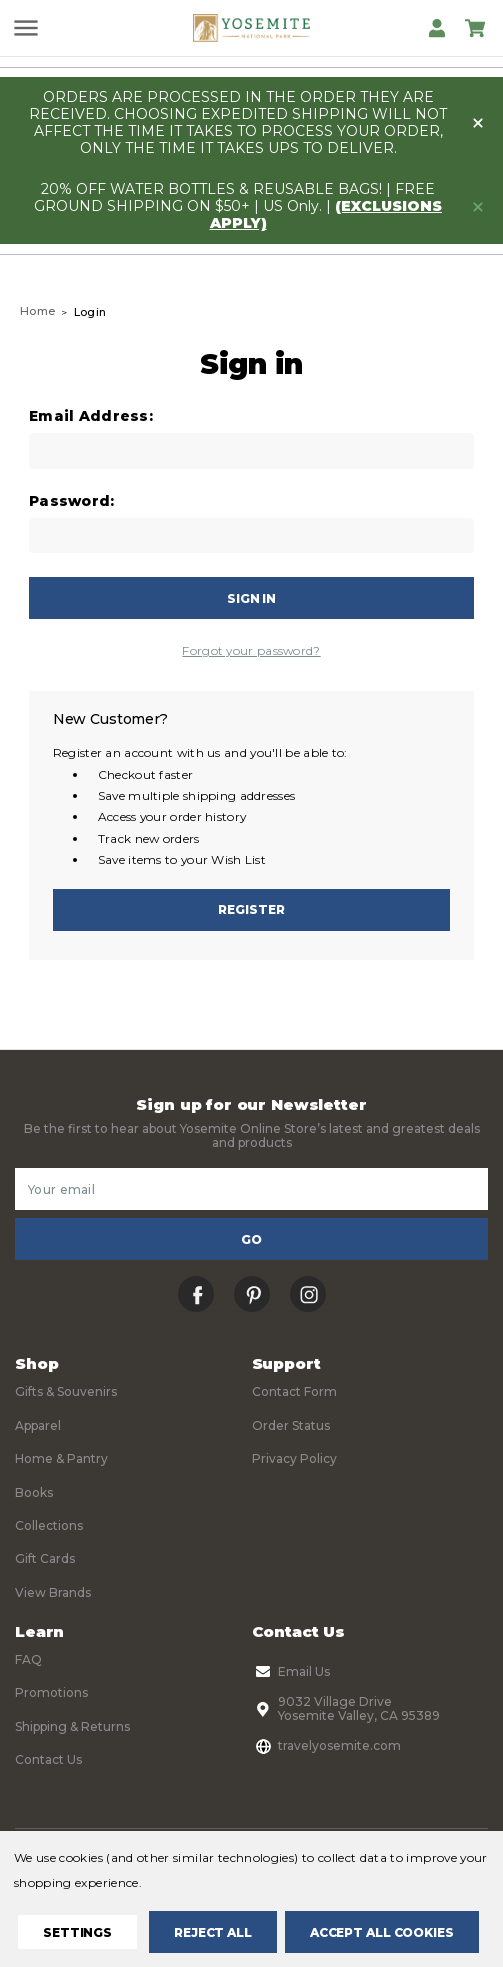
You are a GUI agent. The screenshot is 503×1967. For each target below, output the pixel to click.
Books (34, 1492)
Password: (72, 501)
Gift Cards (45, 1558)
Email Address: (91, 416)
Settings (77, 1932)
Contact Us (48, 1759)
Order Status (291, 1425)
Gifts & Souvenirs (66, 1391)
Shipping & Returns (72, 1726)
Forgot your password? (251, 650)
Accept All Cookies (382, 1932)
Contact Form (294, 1391)
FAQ (28, 1659)
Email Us (291, 1672)
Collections (49, 1525)
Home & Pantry (61, 1458)
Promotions (51, 1692)
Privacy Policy (294, 1458)
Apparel (38, 1425)
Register (251, 909)
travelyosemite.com (326, 1746)
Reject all (213, 1932)
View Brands (53, 1592)
